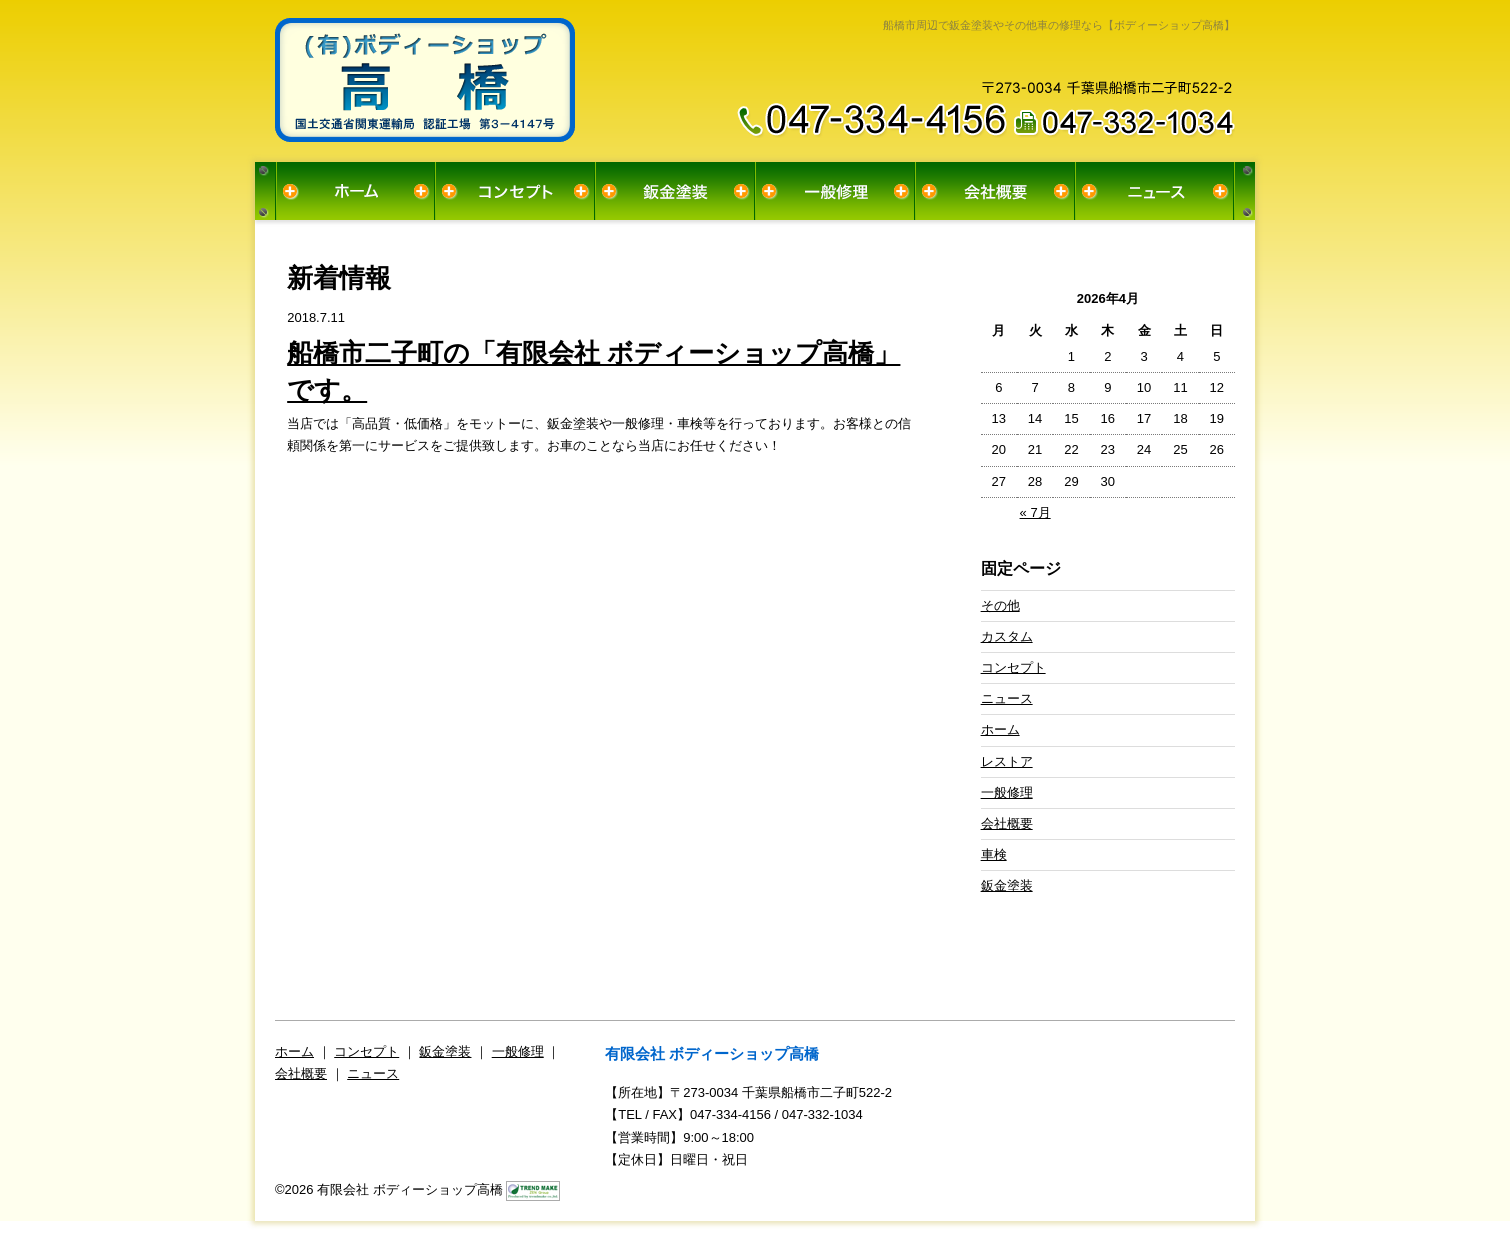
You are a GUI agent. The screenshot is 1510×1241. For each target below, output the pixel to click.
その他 (1000, 605)
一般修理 (835, 191)
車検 (994, 854)
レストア (1007, 761)
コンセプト (515, 191)
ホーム (355, 191)
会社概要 (995, 191)
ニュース (1155, 191)
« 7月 (1035, 512)
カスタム (1007, 636)
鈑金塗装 (675, 191)
